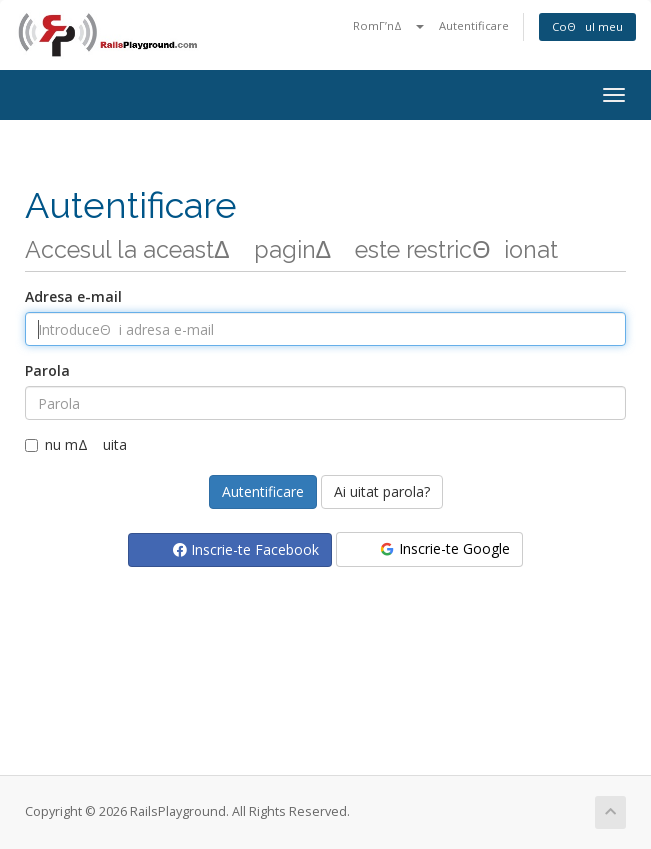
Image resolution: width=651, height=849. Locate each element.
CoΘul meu (587, 26)
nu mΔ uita (76, 444)
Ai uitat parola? (382, 491)
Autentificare (474, 25)
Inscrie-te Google (444, 548)
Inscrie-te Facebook (246, 549)
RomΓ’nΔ (388, 25)
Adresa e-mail (73, 296)
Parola (47, 370)
